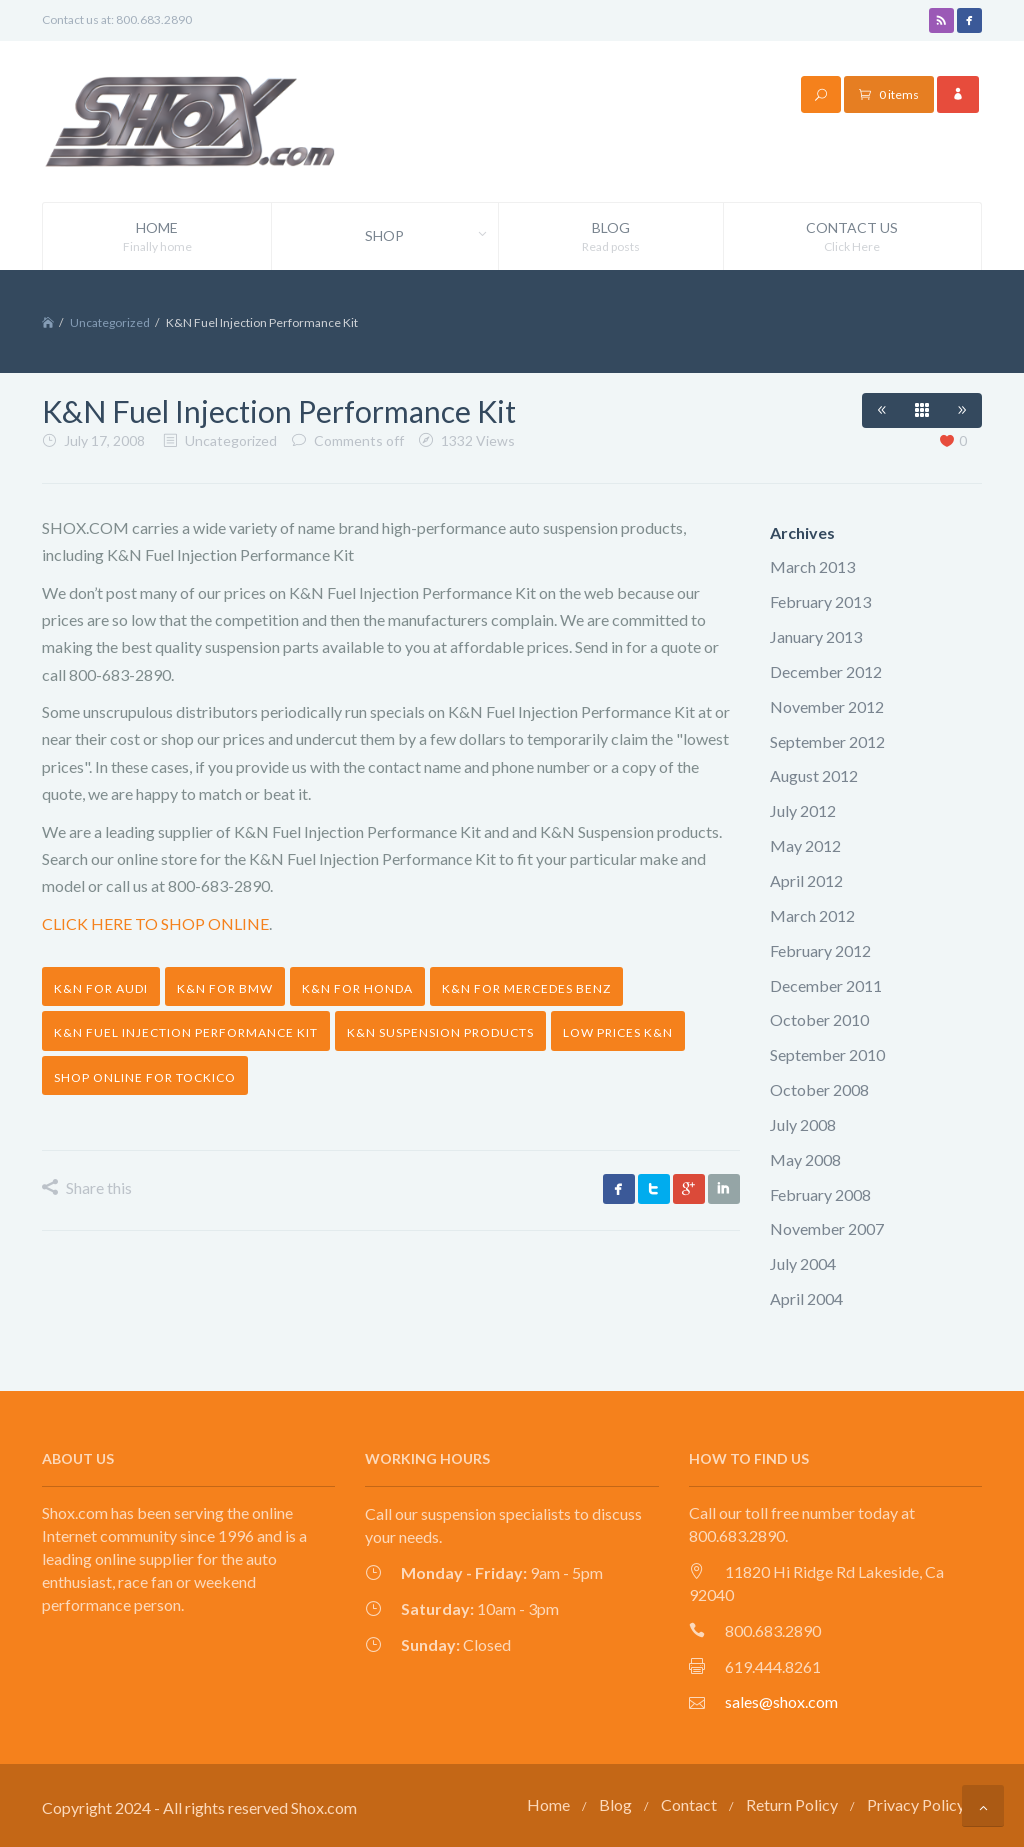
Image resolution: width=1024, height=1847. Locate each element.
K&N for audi (101, 988)
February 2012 (820, 950)
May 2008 (805, 1159)
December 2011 (826, 985)
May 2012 (805, 845)
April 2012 (806, 880)
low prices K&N (618, 1032)
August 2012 (814, 775)
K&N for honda (357, 988)
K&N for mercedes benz (526, 988)
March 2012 (812, 915)
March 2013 (812, 566)
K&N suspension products (440, 1032)
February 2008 (820, 1194)
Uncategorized (110, 322)
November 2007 (827, 1228)
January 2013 (816, 636)
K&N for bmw (225, 988)
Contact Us (852, 237)
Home (157, 237)
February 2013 (820, 601)
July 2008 (803, 1124)
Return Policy (792, 1804)
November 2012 (827, 706)
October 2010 (819, 1019)
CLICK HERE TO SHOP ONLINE (155, 923)
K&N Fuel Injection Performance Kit (186, 1032)
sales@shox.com (781, 1701)
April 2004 (806, 1298)
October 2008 (819, 1089)
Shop (431, 236)
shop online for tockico (145, 1077)
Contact (689, 1804)
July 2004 (803, 1263)
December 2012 (826, 671)
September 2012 (827, 741)
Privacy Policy (916, 1804)
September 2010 (827, 1054)
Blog (611, 237)
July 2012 (803, 810)
